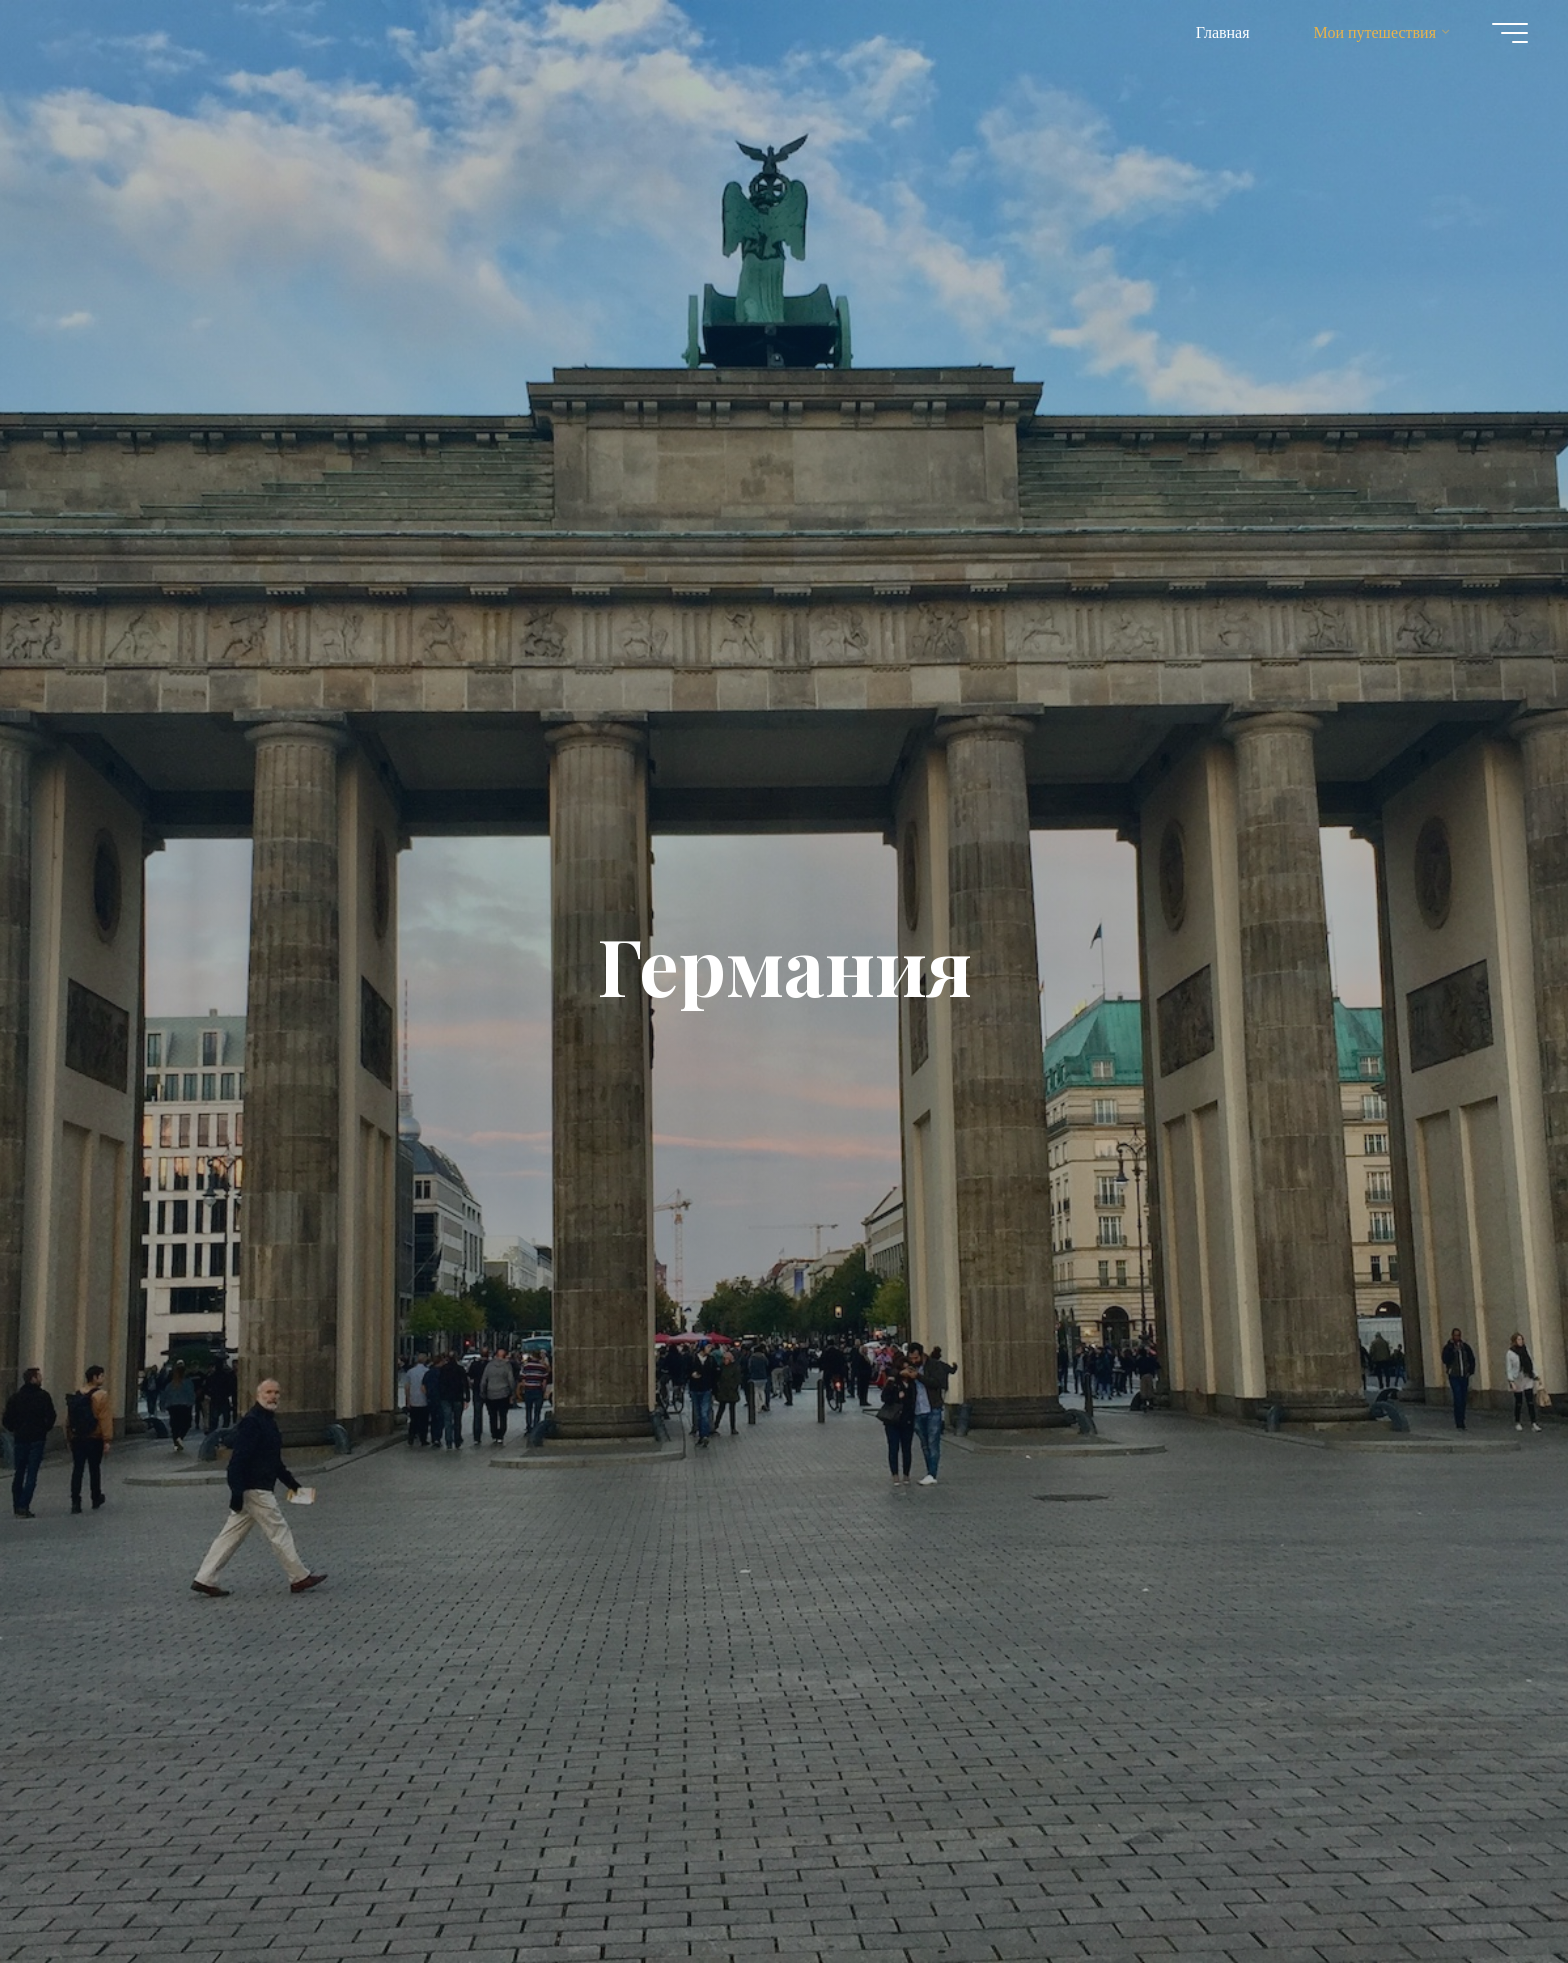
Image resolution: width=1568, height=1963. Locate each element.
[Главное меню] (1510, 33)
